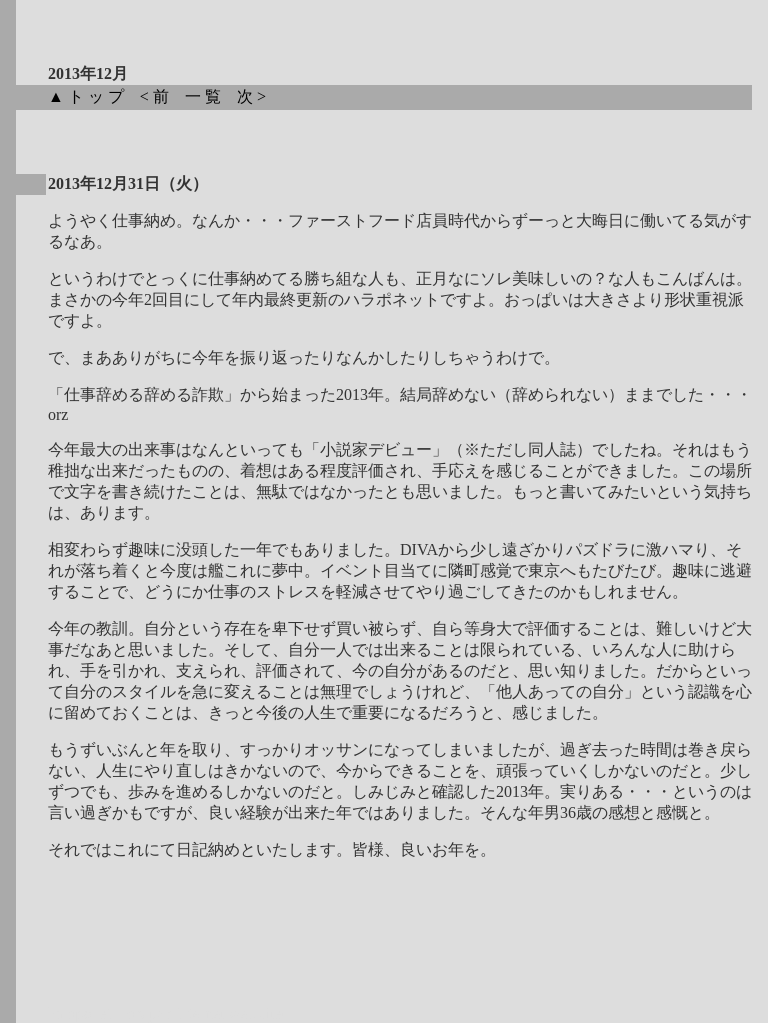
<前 (160, 96)
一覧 (209, 96)
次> (257, 96)
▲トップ (92, 96)
